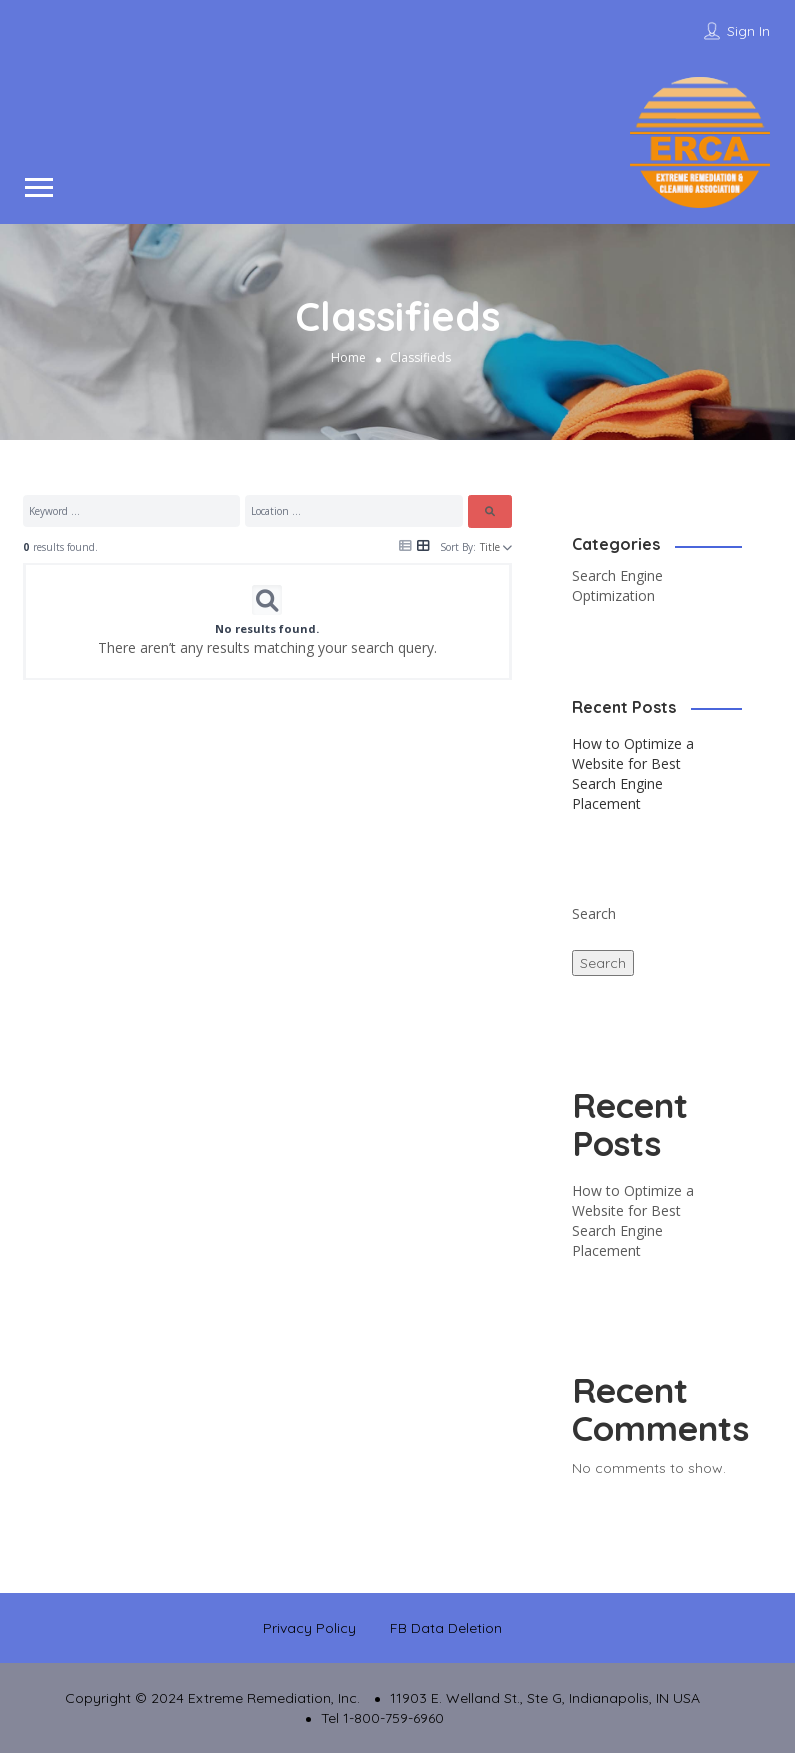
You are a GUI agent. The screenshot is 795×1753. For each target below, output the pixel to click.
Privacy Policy (309, 1628)
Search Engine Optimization (617, 585)
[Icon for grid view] (423, 545)
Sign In (748, 31)
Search (594, 913)
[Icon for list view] (405, 546)
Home (348, 357)
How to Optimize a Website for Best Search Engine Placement (633, 773)
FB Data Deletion (446, 1628)
